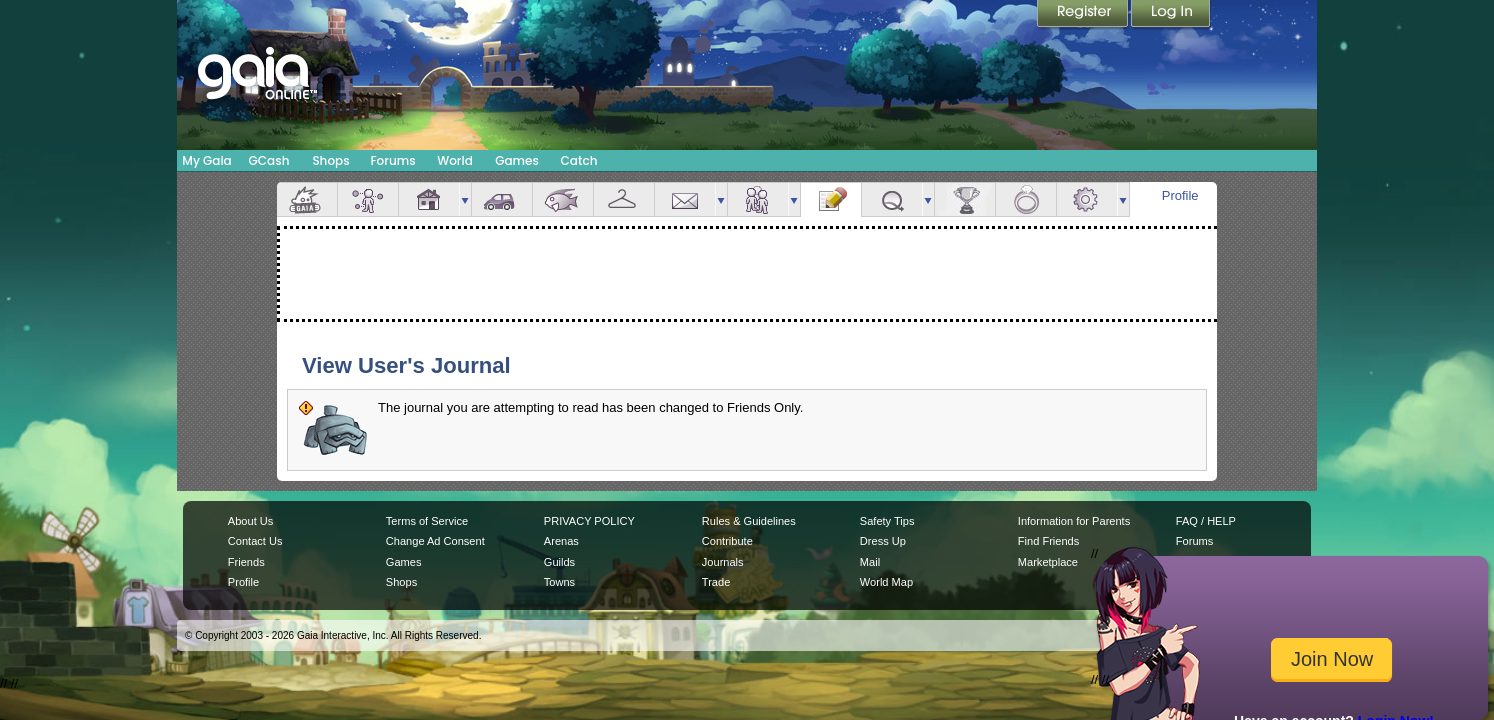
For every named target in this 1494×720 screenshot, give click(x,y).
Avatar (368, 199)
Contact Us (255, 541)
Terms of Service (427, 521)
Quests (892, 199)
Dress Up (883, 541)
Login (1171, 15)
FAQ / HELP (1206, 521)
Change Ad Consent (435, 541)
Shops (330, 160)
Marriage (1026, 199)
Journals (723, 562)
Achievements (965, 199)
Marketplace (1048, 562)
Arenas (561, 541)
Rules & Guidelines (749, 521)
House (429, 199)
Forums (392, 160)
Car (502, 199)
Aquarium (563, 199)
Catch (579, 160)
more (465, 199)
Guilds (559, 562)
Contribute (727, 541)
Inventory (624, 199)
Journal (831, 199)
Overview (307, 199)
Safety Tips (887, 521)
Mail (685, 199)
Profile (1180, 195)
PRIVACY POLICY (589, 521)
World (455, 160)
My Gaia (206, 160)
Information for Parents (1074, 521)
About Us (250, 521)
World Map (886, 582)
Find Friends (1048, 541)
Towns (559, 582)
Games (517, 160)
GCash (269, 160)
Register (1084, 15)
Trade (716, 582)
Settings (1087, 199)
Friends (758, 199)
